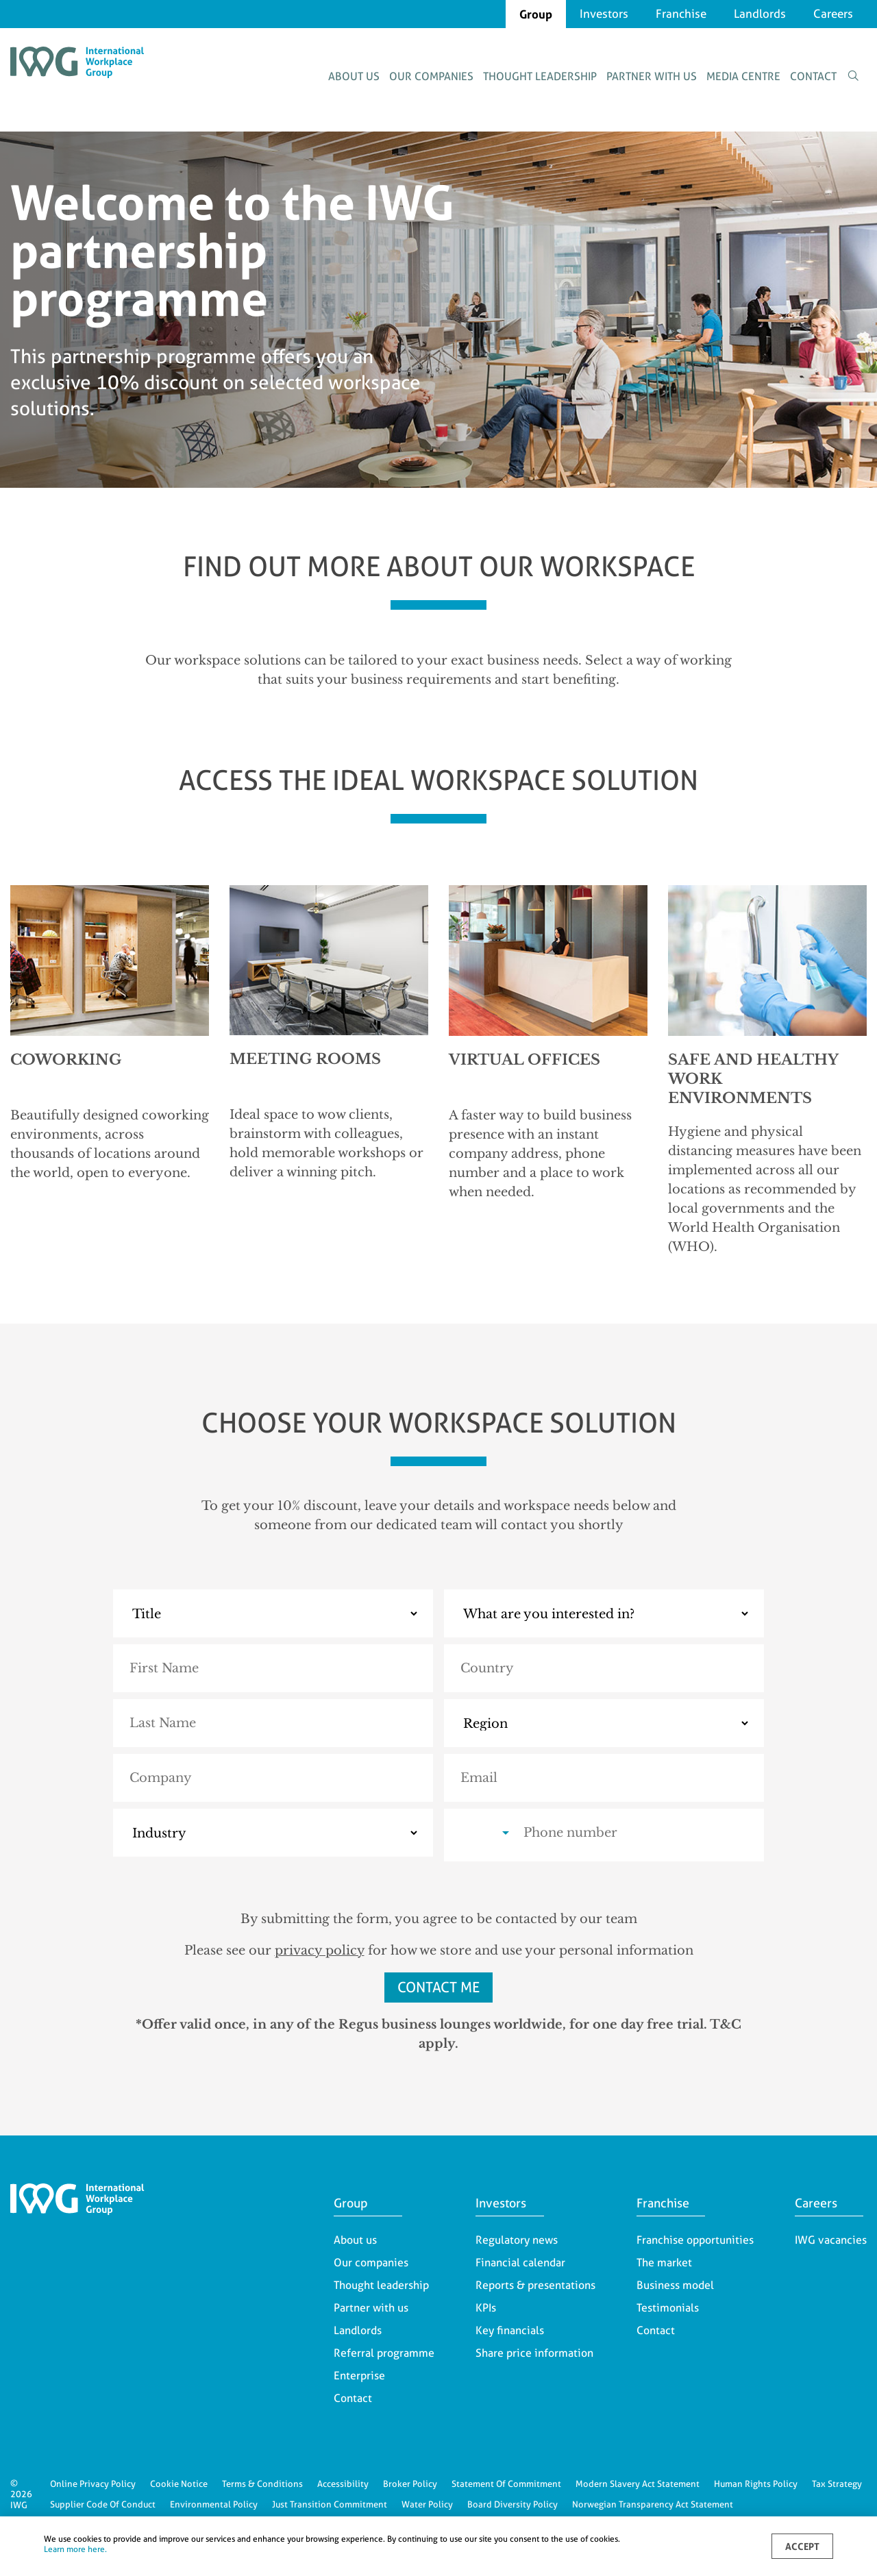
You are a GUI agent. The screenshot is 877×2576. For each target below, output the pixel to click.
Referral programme (384, 2353)
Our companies (431, 76)
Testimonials (668, 2307)
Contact (813, 76)
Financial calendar (520, 2262)
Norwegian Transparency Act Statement (652, 2504)
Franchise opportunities (695, 2239)
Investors (604, 14)
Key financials (509, 2330)
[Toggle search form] (853, 75)
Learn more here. (75, 2549)
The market (664, 2262)
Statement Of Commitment (506, 2483)
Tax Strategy (837, 2483)
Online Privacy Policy (93, 2483)
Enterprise (359, 2375)
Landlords (760, 14)
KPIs (485, 2307)
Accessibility (343, 2483)
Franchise (681, 14)
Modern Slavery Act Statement (638, 2483)
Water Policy (427, 2504)
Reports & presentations (535, 2285)
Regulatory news (516, 2239)
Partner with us (651, 76)
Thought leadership (540, 76)
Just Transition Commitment (329, 2504)
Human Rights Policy (756, 2483)
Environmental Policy (214, 2504)
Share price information (534, 2353)
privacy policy (320, 1950)
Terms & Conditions (262, 2483)
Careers (833, 14)
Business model (675, 2285)
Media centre (743, 76)
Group (535, 14)
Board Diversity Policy (512, 2504)
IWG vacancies (831, 2239)
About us (354, 76)
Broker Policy (410, 2483)
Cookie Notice (179, 2483)
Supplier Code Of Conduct (103, 2504)
